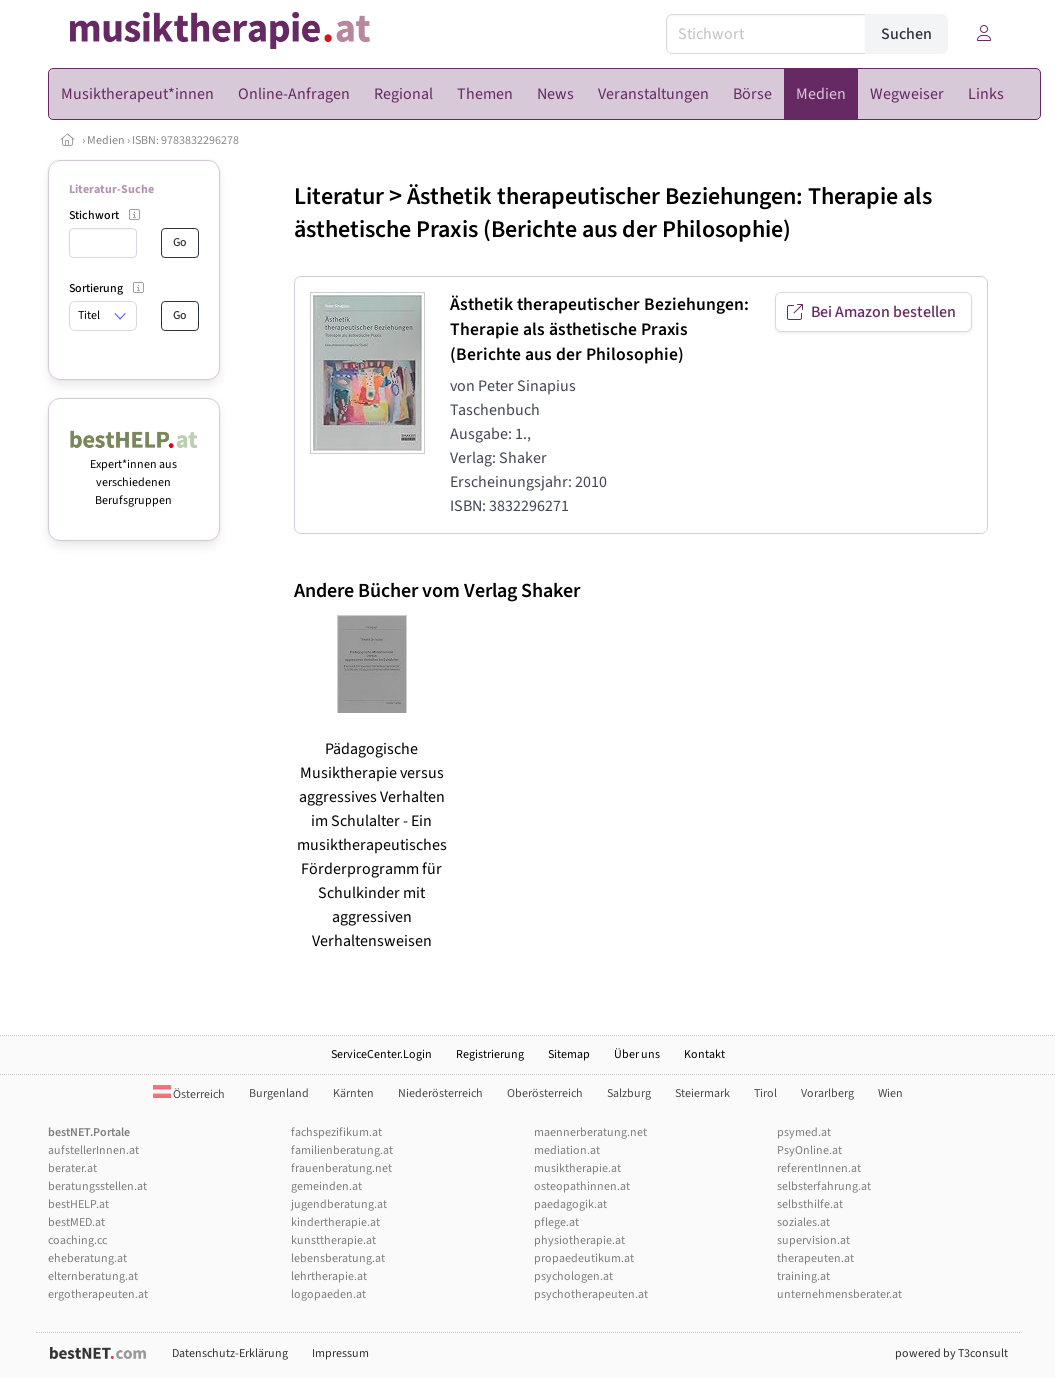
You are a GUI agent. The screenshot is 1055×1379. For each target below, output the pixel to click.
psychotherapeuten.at (591, 1294)
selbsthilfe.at (810, 1204)
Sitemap (569, 1054)
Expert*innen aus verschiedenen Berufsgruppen (134, 473)
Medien (106, 140)
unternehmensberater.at (839, 1294)
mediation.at (567, 1150)
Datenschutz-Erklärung (230, 1353)
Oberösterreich (545, 1093)
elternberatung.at (93, 1276)
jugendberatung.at (339, 1204)
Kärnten (353, 1093)
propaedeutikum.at (584, 1258)
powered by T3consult (951, 1353)
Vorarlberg (827, 1093)
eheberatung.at (87, 1258)
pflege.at (556, 1222)
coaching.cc (77, 1240)
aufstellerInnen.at (93, 1150)
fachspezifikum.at (336, 1132)
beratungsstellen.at (97, 1186)
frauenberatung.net (341, 1168)
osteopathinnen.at (582, 1186)
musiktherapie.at (577, 1168)
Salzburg (629, 1093)
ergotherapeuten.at (98, 1294)
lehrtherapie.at (329, 1276)
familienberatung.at (342, 1150)
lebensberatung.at (338, 1258)
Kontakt (704, 1054)
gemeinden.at (326, 1186)
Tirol (765, 1093)
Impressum (340, 1353)
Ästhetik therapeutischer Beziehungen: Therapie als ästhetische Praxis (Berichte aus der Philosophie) (613, 213)
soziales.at (803, 1222)
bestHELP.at (78, 1204)
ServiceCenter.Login (381, 1054)
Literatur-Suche (111, 189)
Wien (890, 1093)
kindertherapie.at (335, 1222)
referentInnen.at (819, 1168)
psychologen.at (573, 1276)
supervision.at (813, 1240)
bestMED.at (76, 1222)
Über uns (637, 1054)
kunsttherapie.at (333, 1240)
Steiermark (702, 1093)
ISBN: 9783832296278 (185, 140)
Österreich (189, 1094)
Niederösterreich (440, 1093)
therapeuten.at (815, 1258)
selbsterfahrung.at (824, 1186)
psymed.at (804, 1132)
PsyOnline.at (809, 1150)
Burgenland (279, 1093)
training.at (803, 1276)
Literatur (339, 196)
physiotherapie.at (579, 1240)
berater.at (72, 1168)
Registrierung (490, 1054)
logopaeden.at (328, 1294)
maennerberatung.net (590, 1132)
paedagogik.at (570, 1204)
